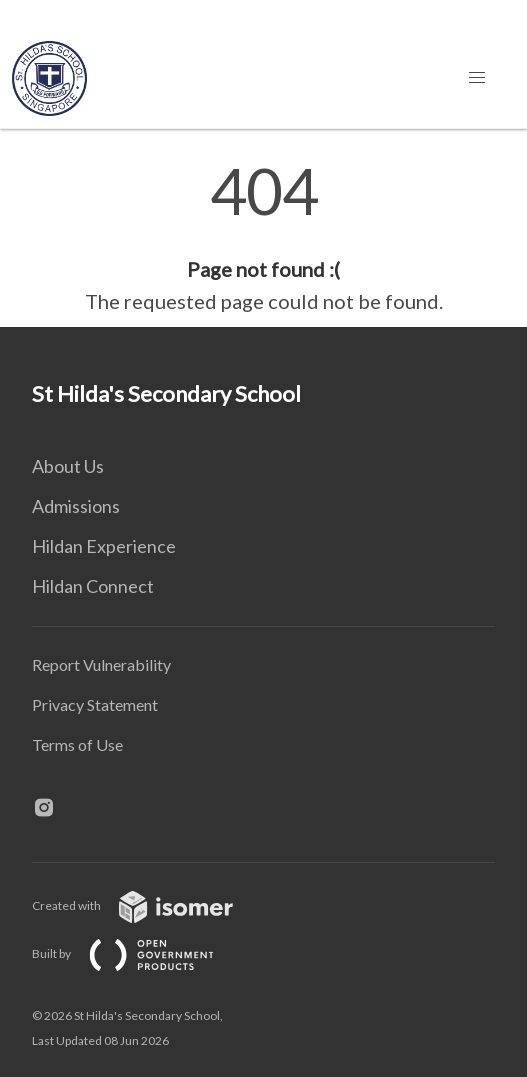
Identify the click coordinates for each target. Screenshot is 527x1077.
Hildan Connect (93, 586)
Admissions (76, 506)
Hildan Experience (104, 546)
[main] (263, 238)
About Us (68, 466)
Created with (148, 905)
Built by (139, 953)
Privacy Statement (95, 704)
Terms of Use (77, 744)
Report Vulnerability (101, 664)
